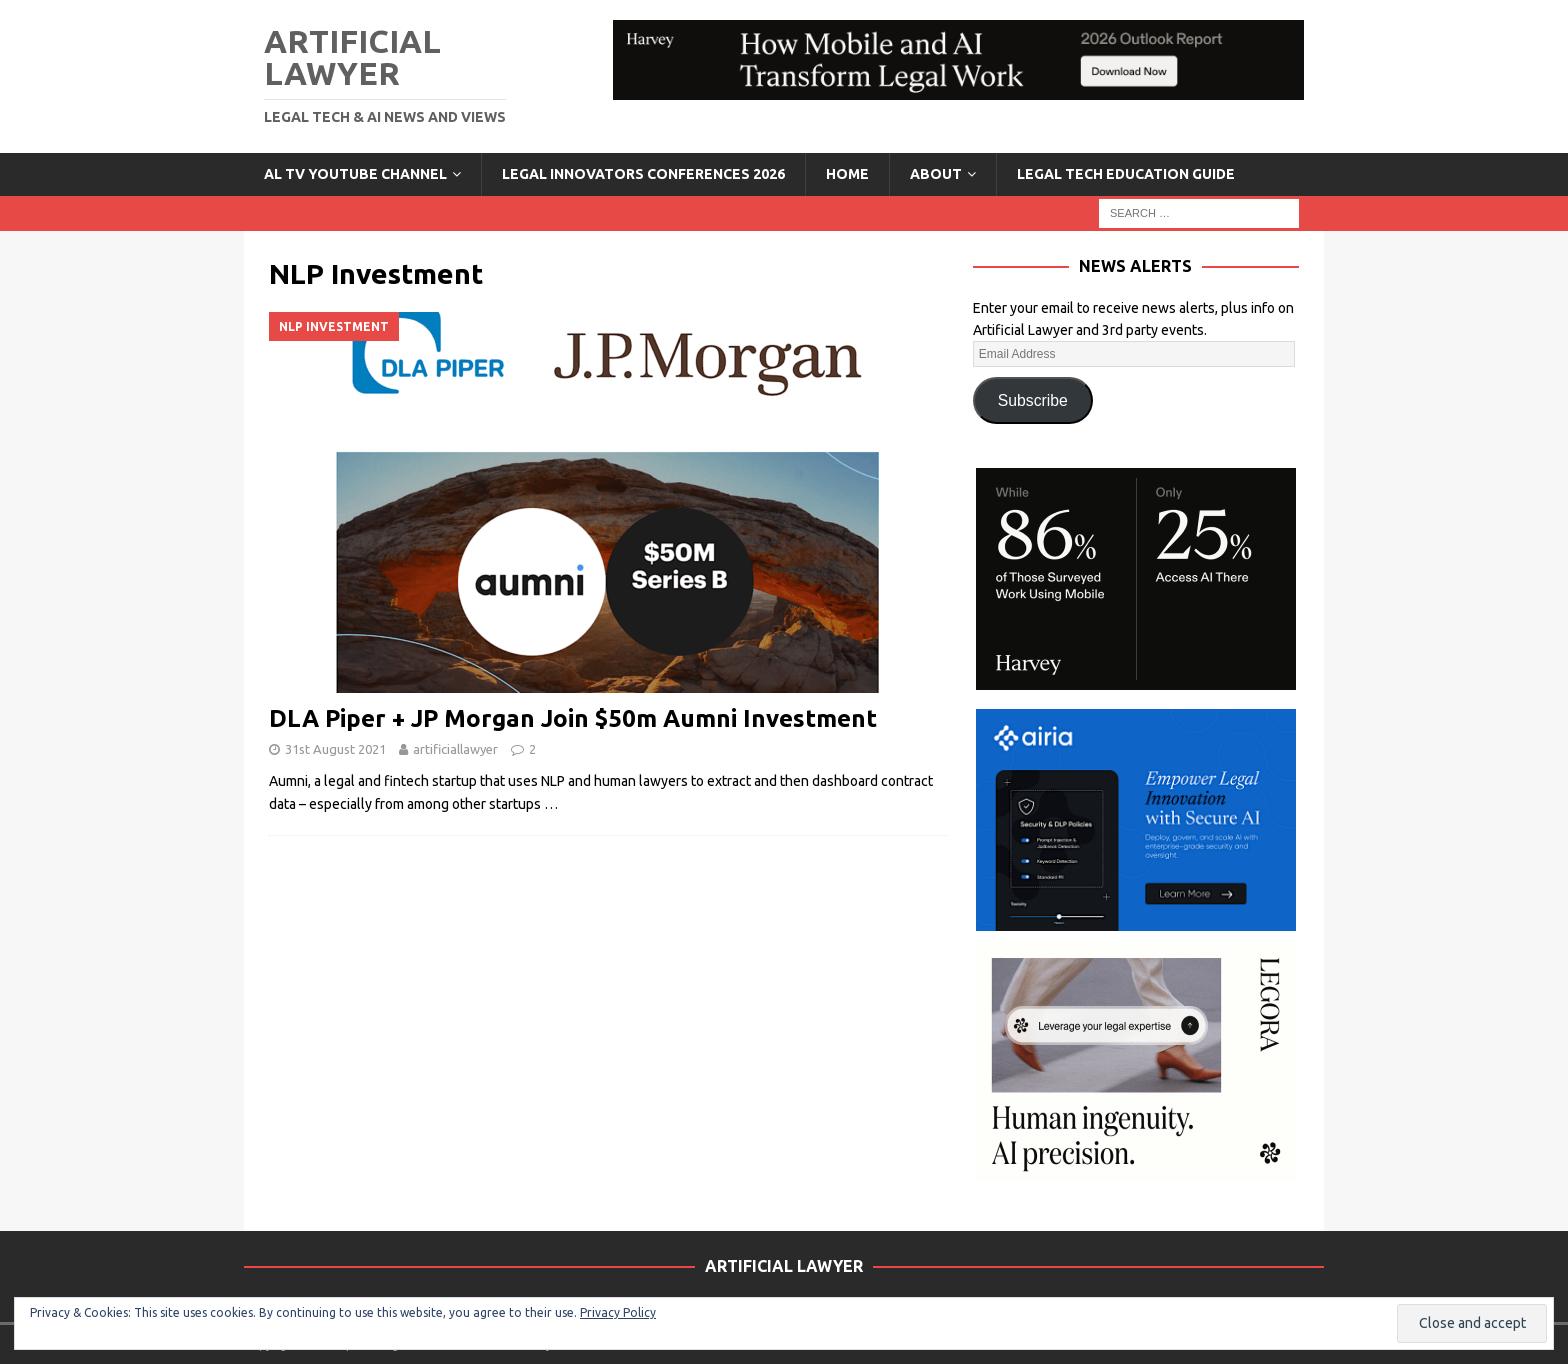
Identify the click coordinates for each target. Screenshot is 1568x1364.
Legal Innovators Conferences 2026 (643, 174)
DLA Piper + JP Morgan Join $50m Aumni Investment (573, 718)
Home (847, 174)
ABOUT (936, 174)
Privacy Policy (618, 1312)
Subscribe (1033, 400)
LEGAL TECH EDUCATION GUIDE (1126, 174)
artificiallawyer (455, 749)
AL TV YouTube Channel (355, 174)
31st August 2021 (335, 749)
